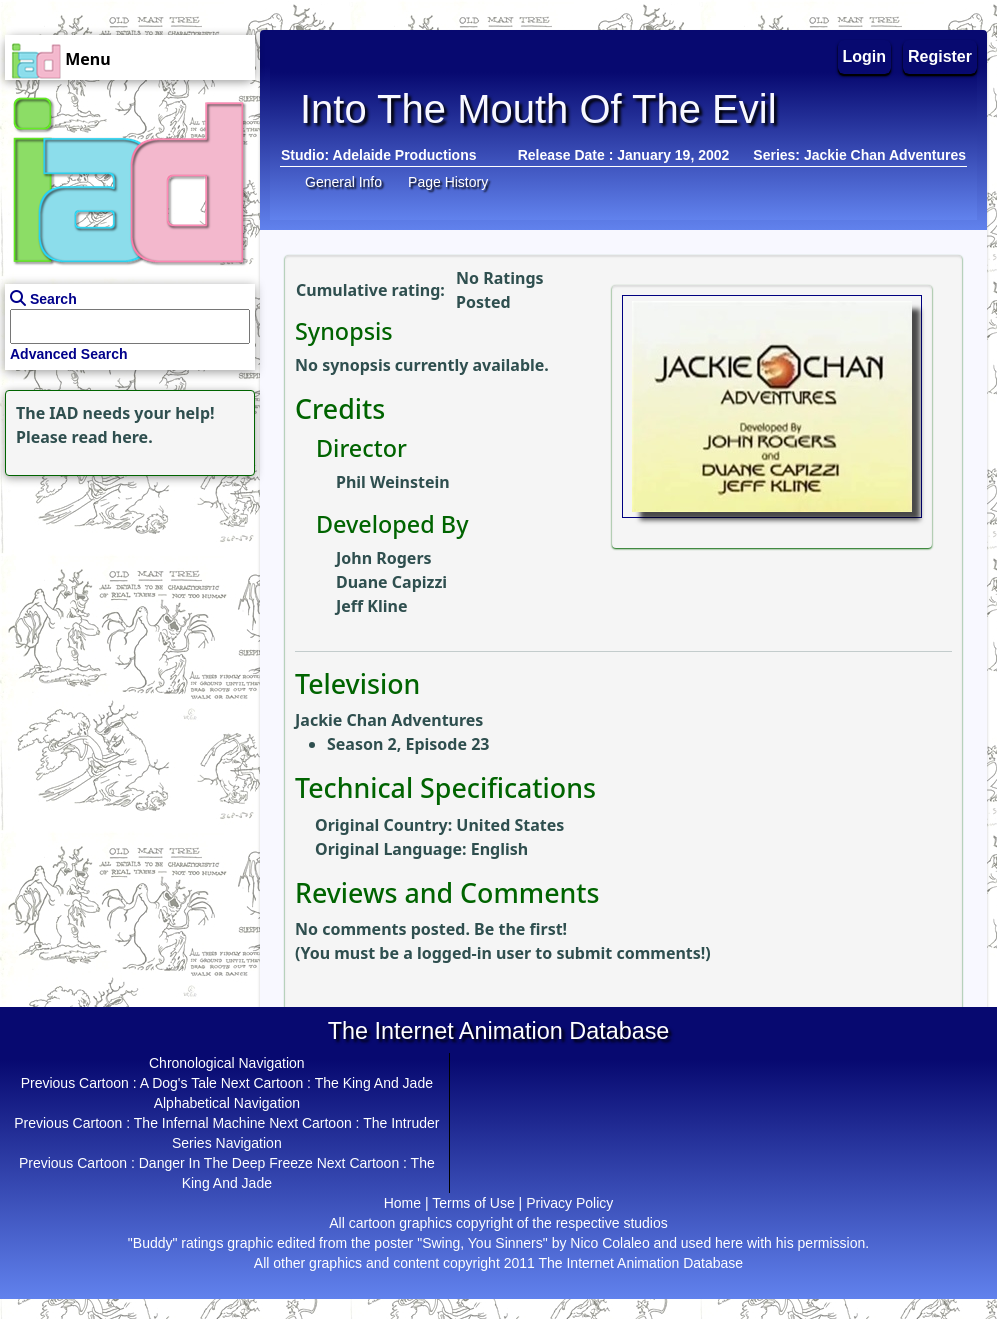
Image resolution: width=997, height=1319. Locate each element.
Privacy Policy (569, 1203)
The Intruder (401, 1123)
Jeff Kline (372, 606)
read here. (112, 437)
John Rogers (384, 558)
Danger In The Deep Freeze (226, 1163)
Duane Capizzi (391, 582)
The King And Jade (374, 1083)
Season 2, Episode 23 (408, 744)
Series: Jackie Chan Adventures (859, 155)
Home (402, 1203)
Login (865, 56)
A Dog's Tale (178, 1083)
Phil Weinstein (393, 482)
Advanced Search (69, 354)
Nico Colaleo (609, 1243)
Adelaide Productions (405, 155)
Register (940, 56)
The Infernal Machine (200, 1123)
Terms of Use (473, 1203)
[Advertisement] (125, 606)
